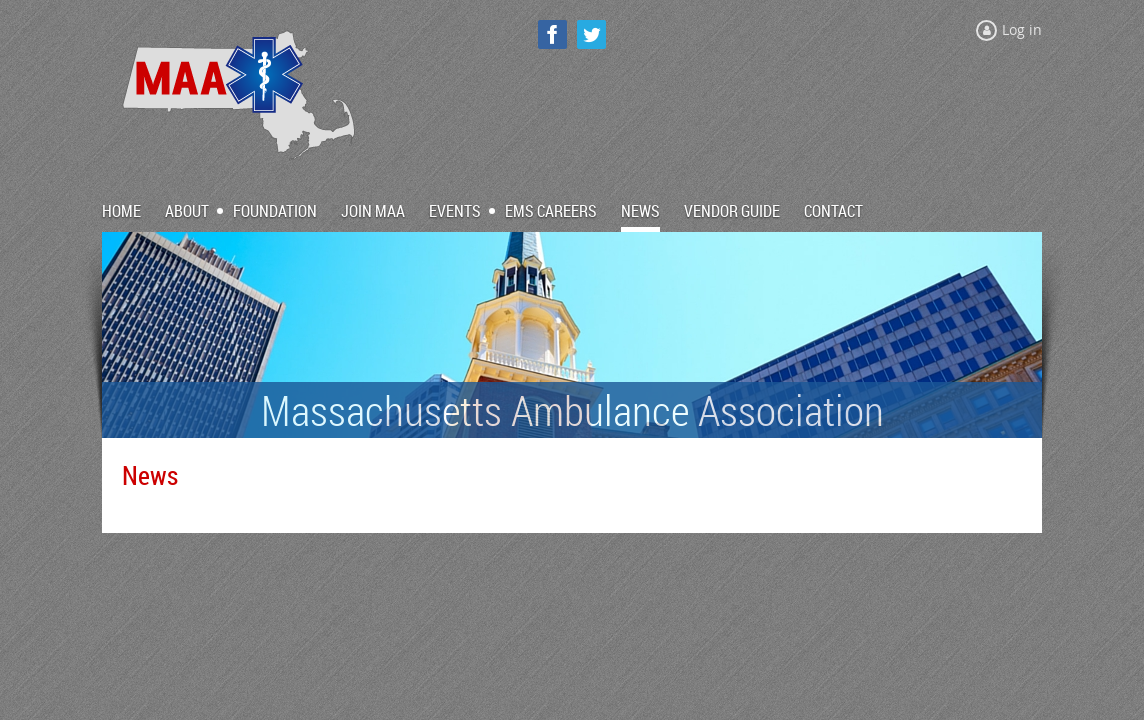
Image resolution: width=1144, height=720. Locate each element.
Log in (1022, 29)
